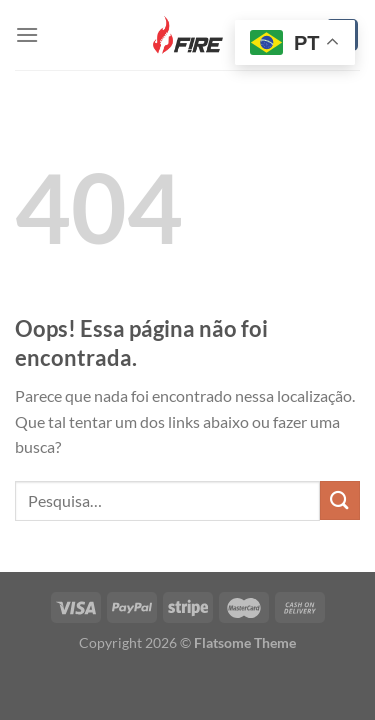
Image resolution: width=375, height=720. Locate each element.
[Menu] (27, 34)
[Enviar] (340, 500)
